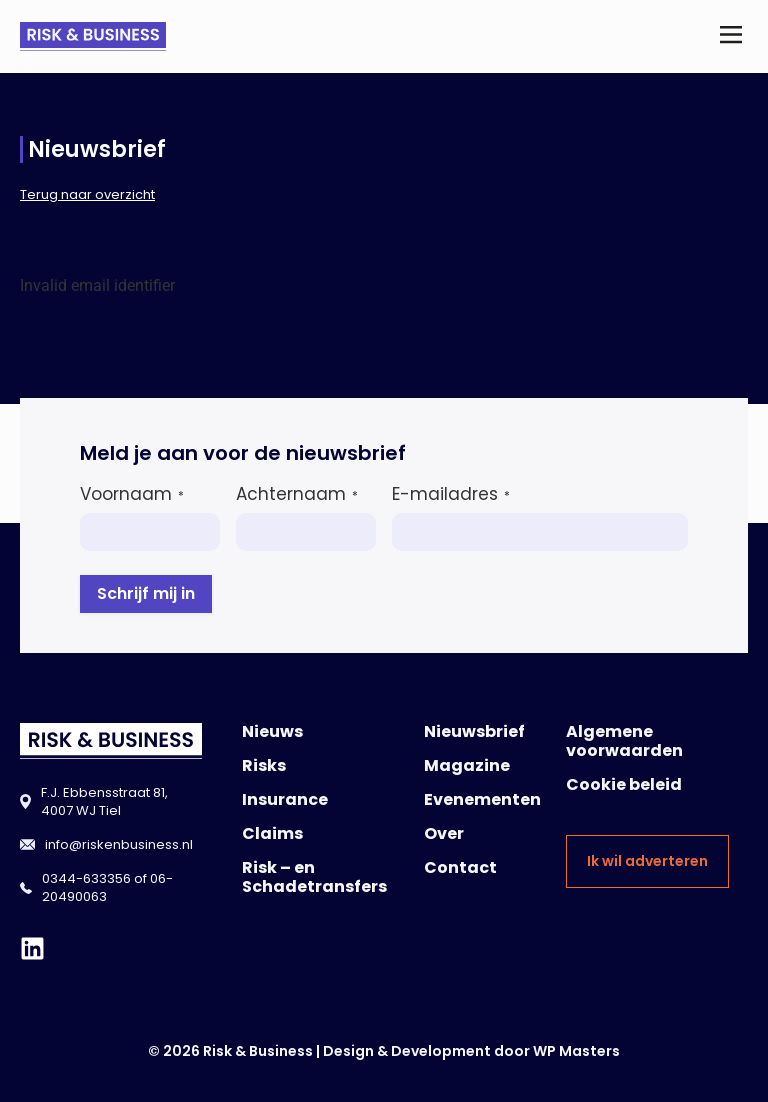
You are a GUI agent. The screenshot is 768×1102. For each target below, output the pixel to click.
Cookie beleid (624, 784)
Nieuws (272, 731)
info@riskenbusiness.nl (119, 844)
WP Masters (576, 1051)
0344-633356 (86, 878)
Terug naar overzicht (87, 194)
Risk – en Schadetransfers (314, 877)
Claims (272, 833)
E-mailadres (451, 494)
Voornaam (132, 494)
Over (444, 833)
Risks (264, 765)
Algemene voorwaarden (624, 741)
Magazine (467, 765)
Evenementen (482, 799)
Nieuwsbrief (474, 731)
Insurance (285, 799)
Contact (460, 867)
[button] (731, 36)
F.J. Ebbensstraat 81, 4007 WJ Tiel (104, 801)
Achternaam (297, 494)
